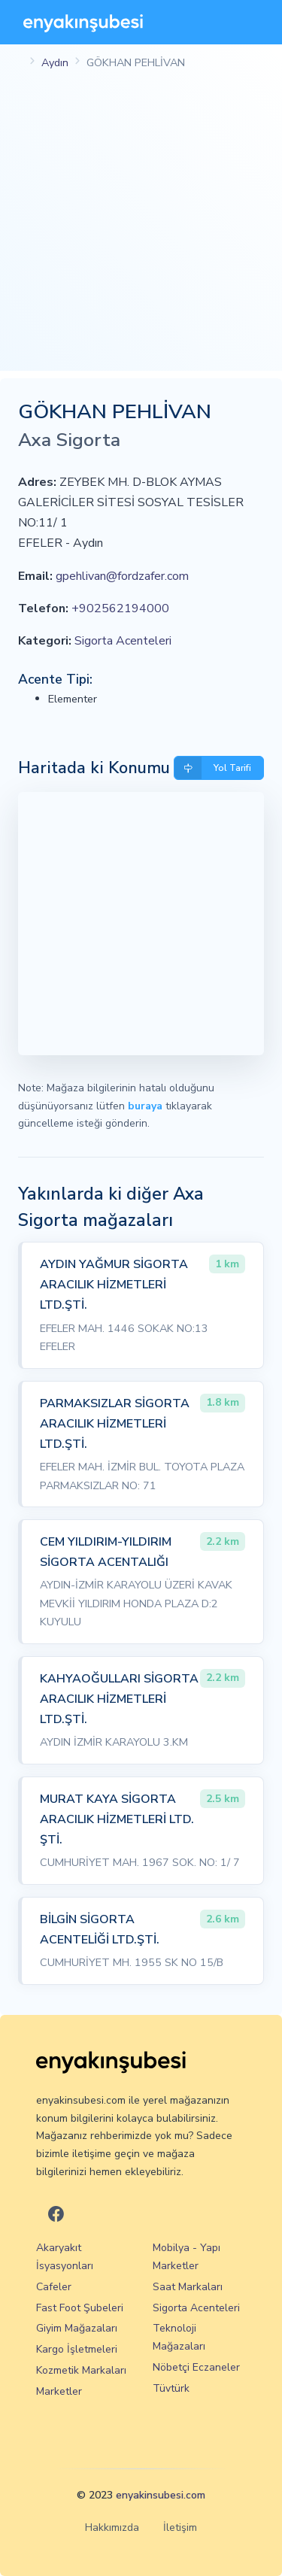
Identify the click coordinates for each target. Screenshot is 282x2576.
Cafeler (53, 2287)
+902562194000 (120, 608)
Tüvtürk (171, 2388)
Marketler (59, 2391)
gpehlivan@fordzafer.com (122, 576)
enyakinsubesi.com (160, 2495)
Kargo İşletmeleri (76, 2349)
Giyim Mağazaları (76, 2328)
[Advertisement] (141, 230)
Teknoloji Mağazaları (179, 2337)
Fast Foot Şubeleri (79, 2308)
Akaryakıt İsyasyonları (64, 2257)
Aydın (54, 62)
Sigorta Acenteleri (122, 641)
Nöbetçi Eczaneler (196, 2367)
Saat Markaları (188, 2287)
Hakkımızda (112, 2527)
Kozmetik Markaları (81, 2370)
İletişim (180, 2527)
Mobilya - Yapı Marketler (186, 2257)
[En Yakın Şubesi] (83, 22)
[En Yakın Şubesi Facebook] (56, 2215)
